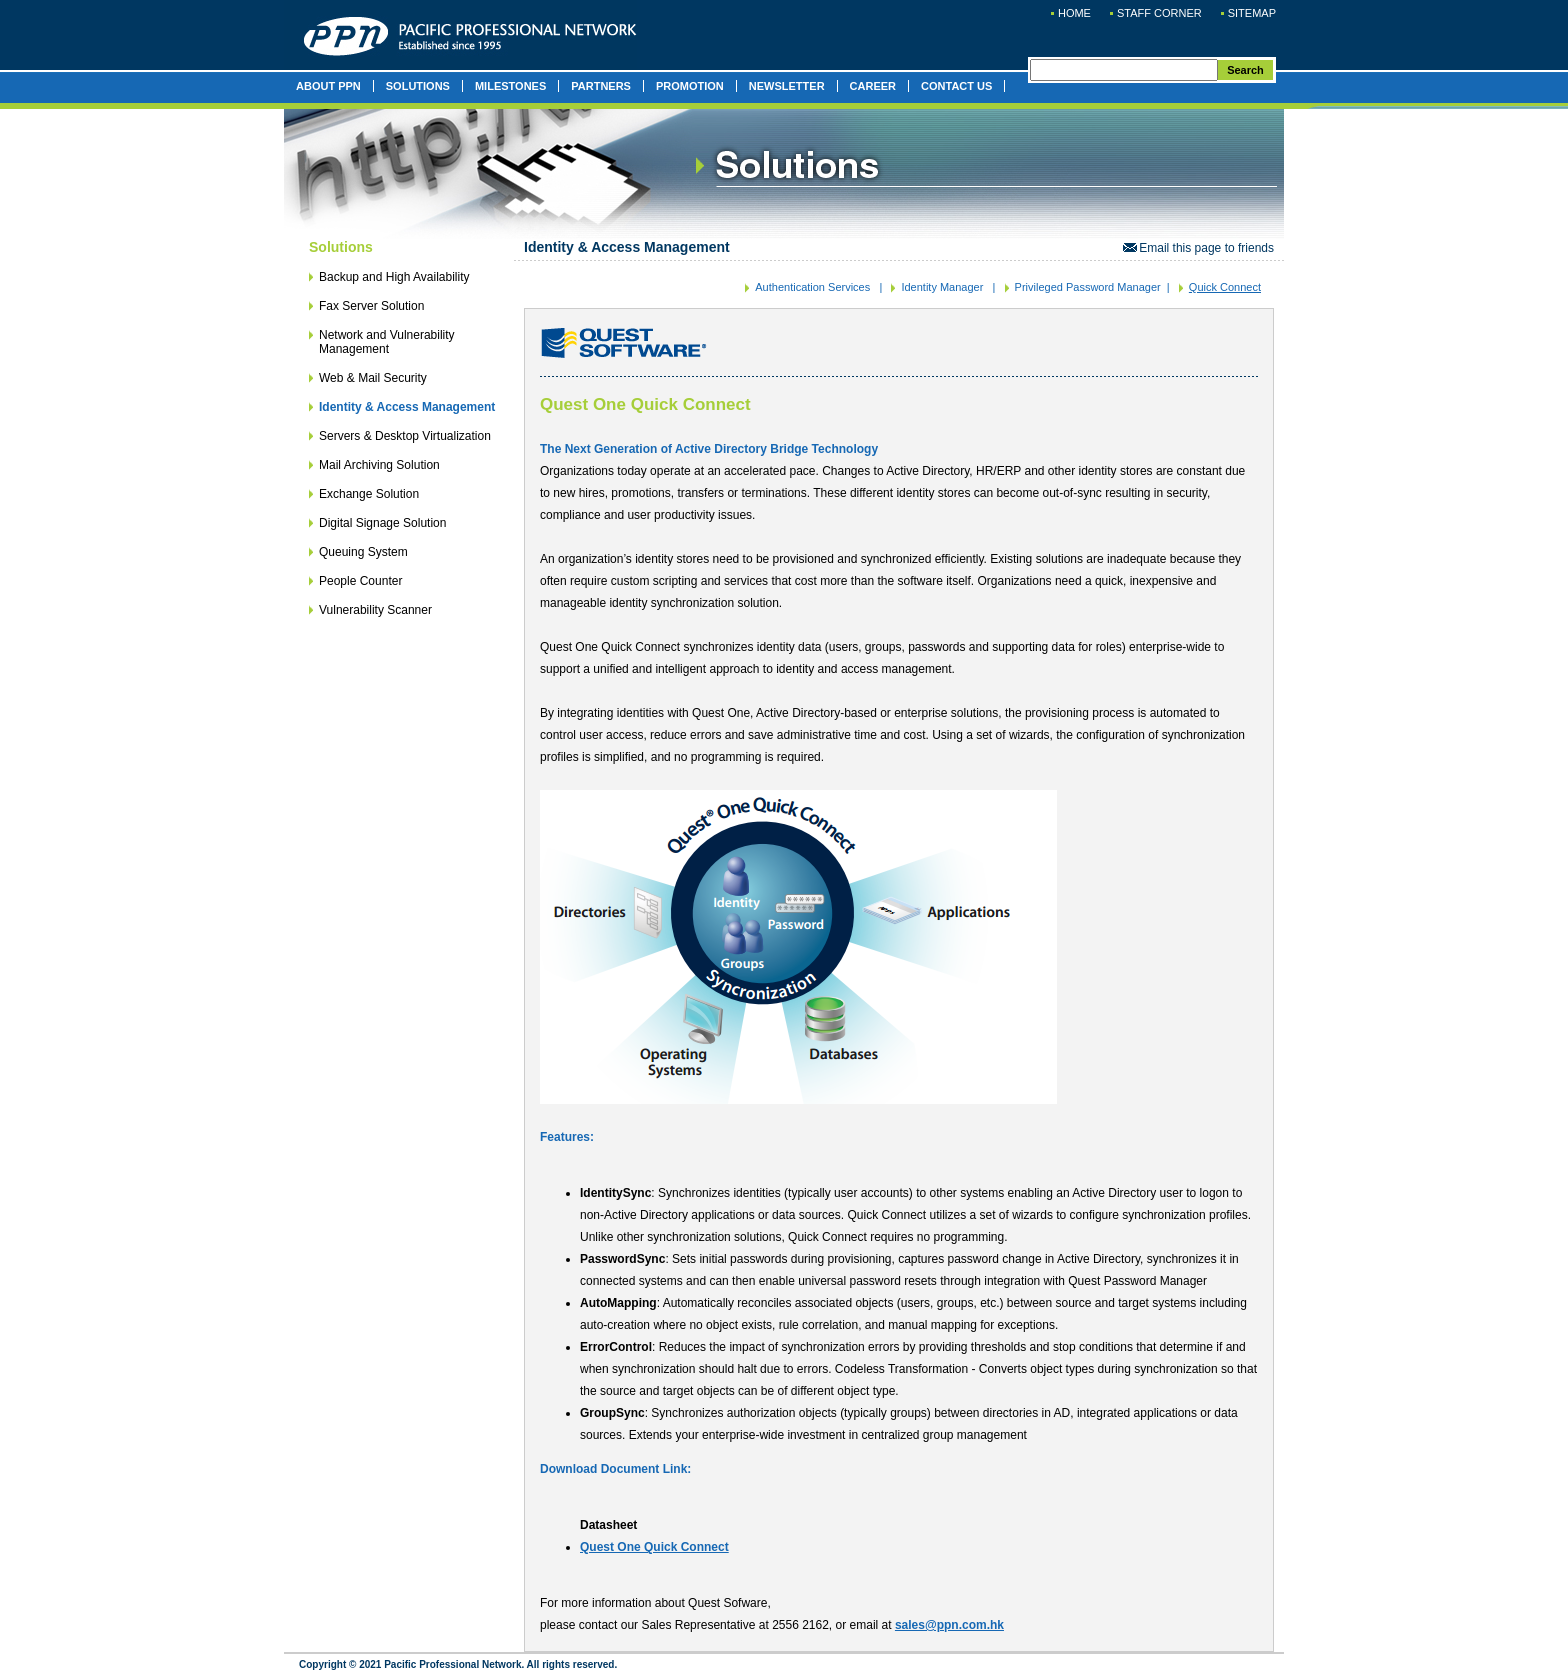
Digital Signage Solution (382, 523)
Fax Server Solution (371, 306)
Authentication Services (812, 287)
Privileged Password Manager (1088, 287)
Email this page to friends (1198, 248)
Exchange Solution (369, 494)
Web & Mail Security (373, 378)
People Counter (360, 581)
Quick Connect (1225, 287)
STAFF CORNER (1159, 13)
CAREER (873, 86)
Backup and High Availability (394, 277)
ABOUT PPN (328, 86)
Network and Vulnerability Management (387, 342)
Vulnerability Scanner (375, 610)
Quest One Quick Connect (654, 1547)
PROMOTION (690, 86)
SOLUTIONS (418, 86)
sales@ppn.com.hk (949, 1625)
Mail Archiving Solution (379, 465)
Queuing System (363, 552)
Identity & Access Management (407, 407)
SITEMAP (1252, 13)
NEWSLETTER (787, 86)
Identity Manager (942, 287)
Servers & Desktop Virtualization (405, 436)
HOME (1074, 13)
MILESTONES (510, 86)
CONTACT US (956, 86)
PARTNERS (601, 86)
